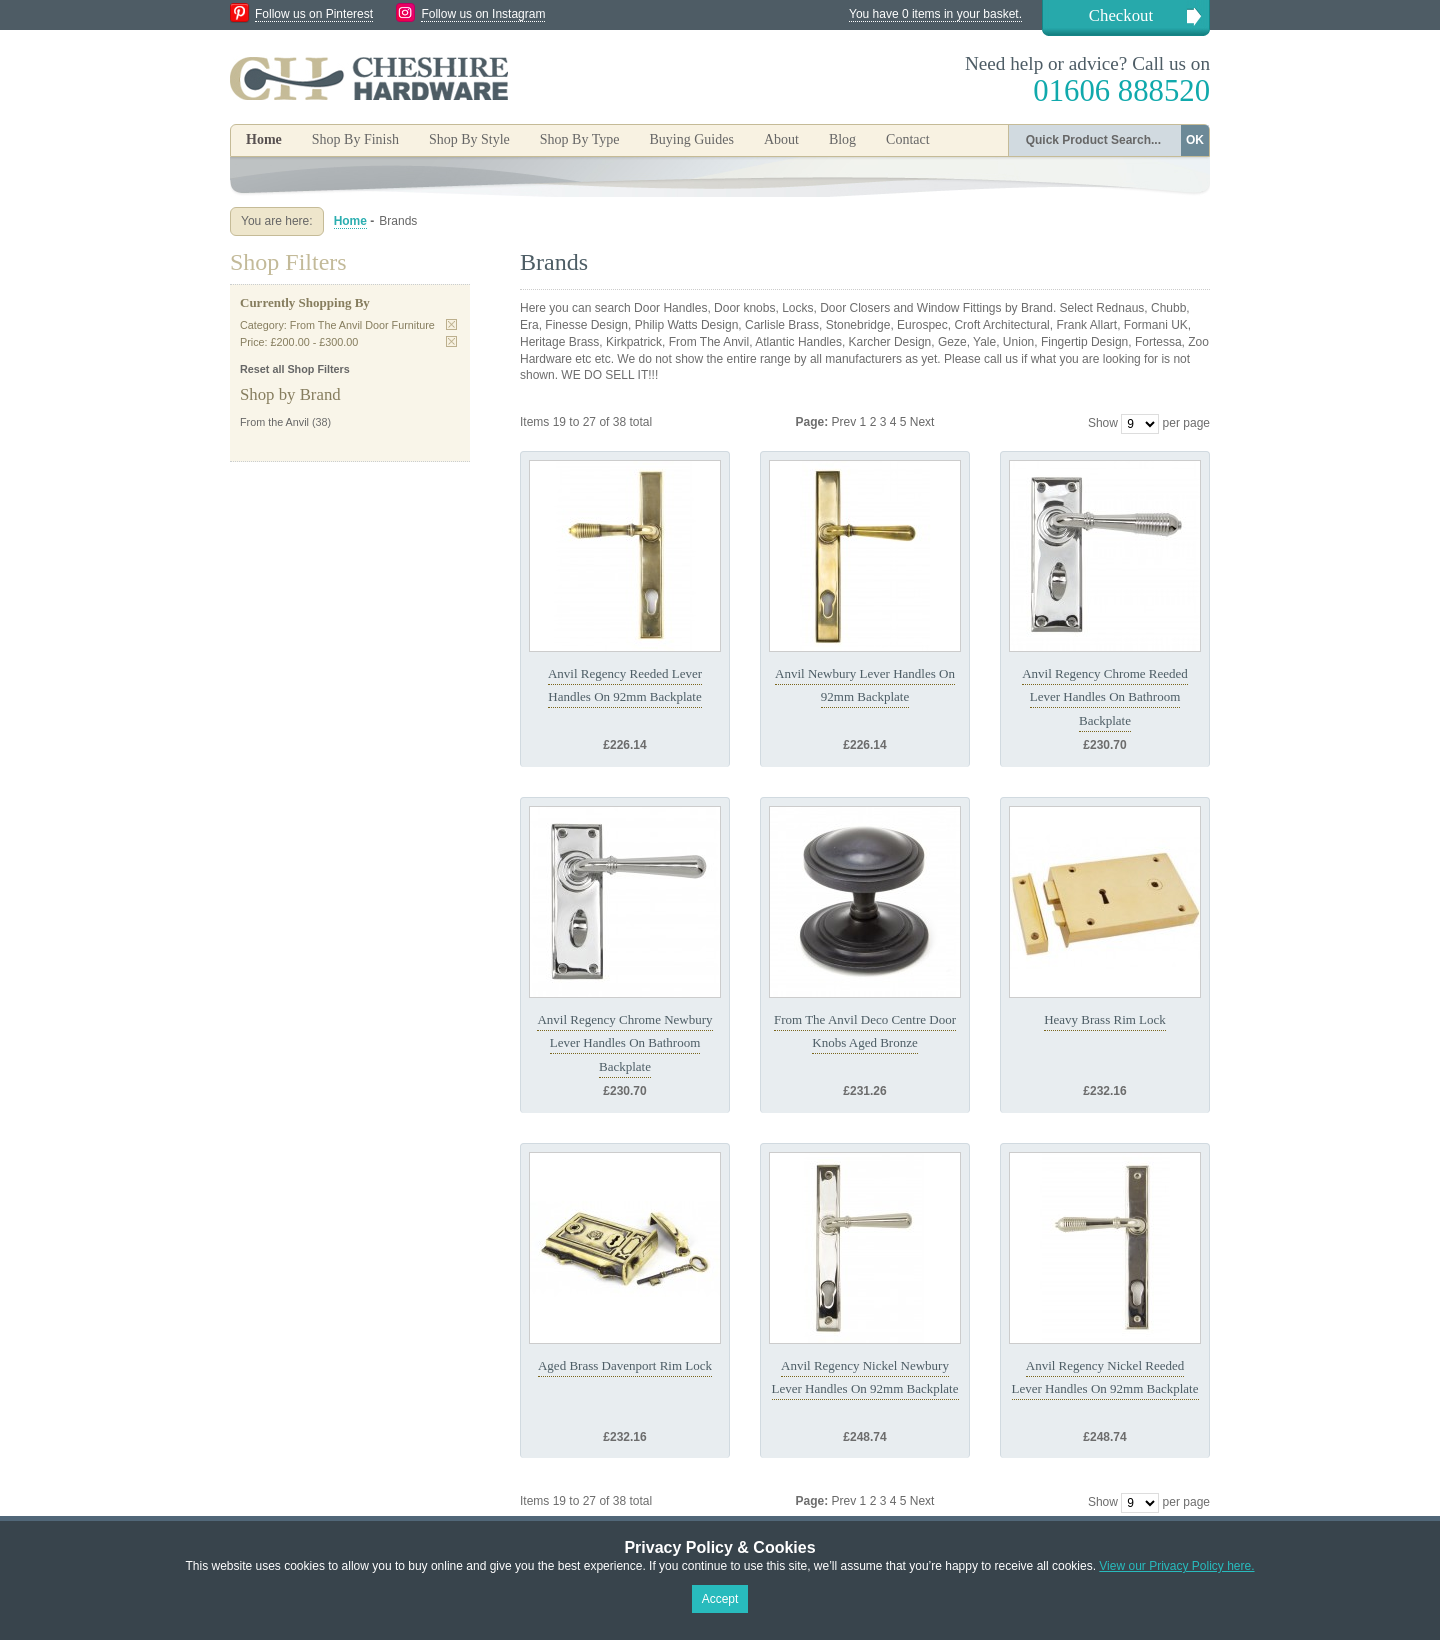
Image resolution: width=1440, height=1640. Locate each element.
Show (1103, 423)
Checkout (1121, 15)
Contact (908, 139)
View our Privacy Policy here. (1176, 1566)
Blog (842, 139)
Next (922, 422)
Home (264, 139)
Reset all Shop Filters (295, 369)
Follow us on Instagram (483, 14)
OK (1195, 140)
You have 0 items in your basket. (935, 14)
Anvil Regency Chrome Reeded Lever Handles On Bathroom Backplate (1105, 697)
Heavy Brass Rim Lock (1105, 1019)
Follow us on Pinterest (314, 14)
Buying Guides (691, 139)
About (781, 139)
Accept (720, 1599)
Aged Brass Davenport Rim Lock (625, 1365)
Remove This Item (451, 324)
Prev (846, 422)
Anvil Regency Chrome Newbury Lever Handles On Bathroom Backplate (624, 1043)
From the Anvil (274, 422)
